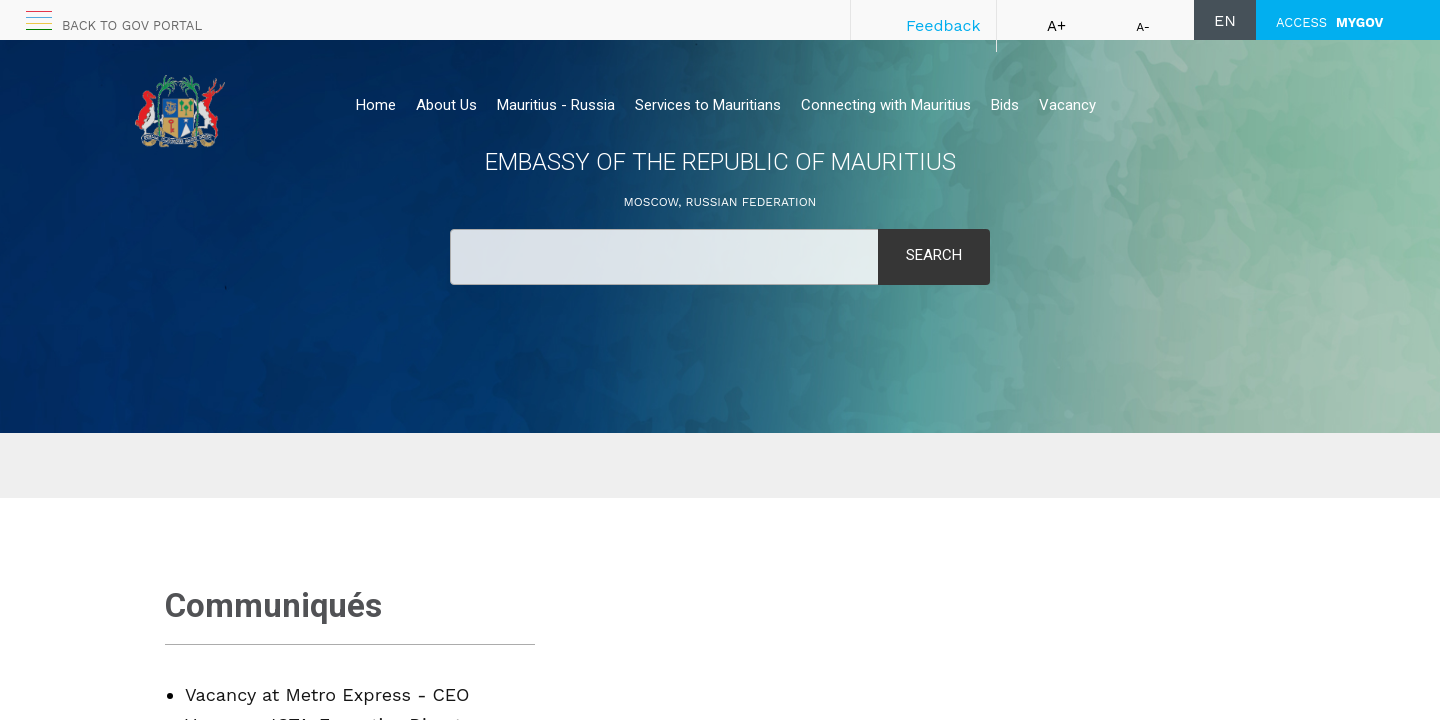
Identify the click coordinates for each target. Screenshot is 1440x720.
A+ (1056, 26)
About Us (446, 105)
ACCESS (1329, 22)
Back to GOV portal (132, 25)
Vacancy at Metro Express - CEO (327, 694)
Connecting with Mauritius (886, 105)
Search (934, 255)
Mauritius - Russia (556, 105)
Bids (1005, 105)
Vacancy (1067, 105)
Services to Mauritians (708, 105)
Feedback (943, 25)
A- (1143, 27)
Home (376, 105)
